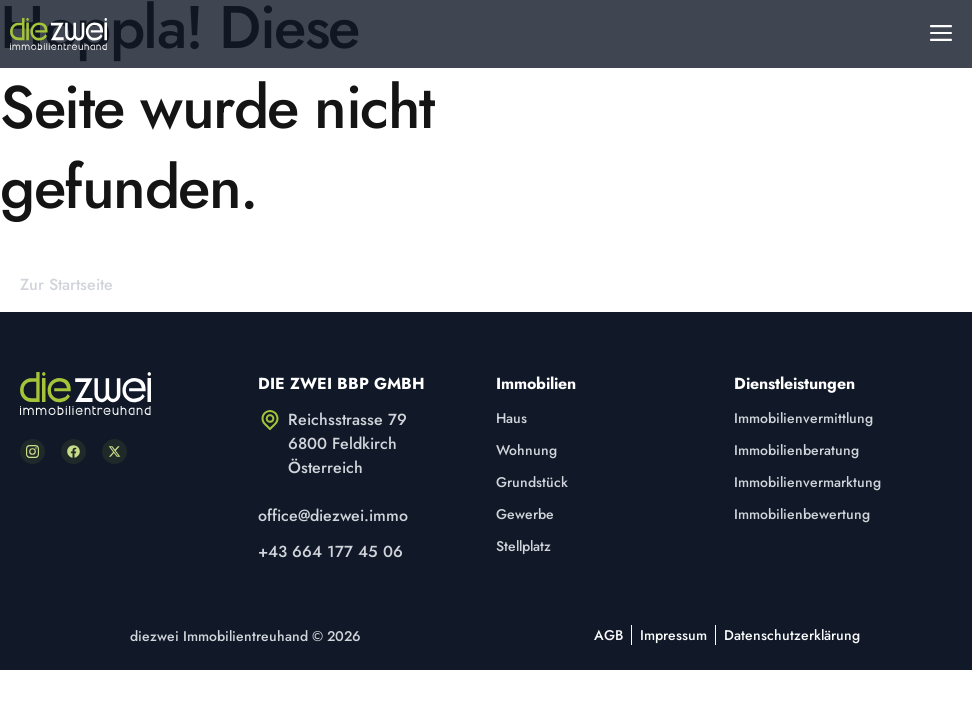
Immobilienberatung (796, 450)
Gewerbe (525, 514)
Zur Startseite (66, 284)
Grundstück (532, 482)
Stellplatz (523, 546)
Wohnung (526, 450)
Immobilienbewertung (802, 514)
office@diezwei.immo (333, 515)
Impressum (673, 635)
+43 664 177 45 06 (330, 551)
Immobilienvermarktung (807, 482)
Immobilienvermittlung (803, 418)
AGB (608, 635)
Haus (511, 418)
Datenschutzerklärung (792, 635)
